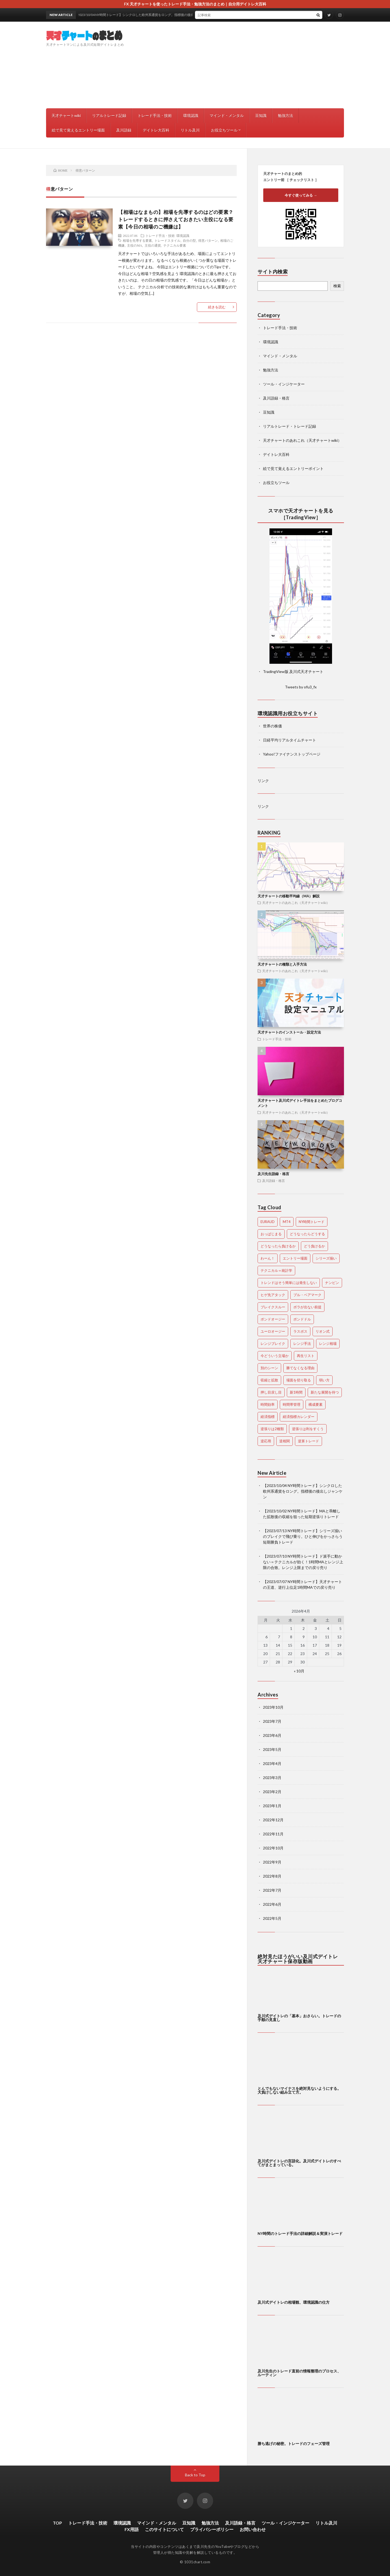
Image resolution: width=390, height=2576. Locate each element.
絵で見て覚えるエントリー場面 (78, 130)
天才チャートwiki (66, 115)
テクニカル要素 (174, 245)
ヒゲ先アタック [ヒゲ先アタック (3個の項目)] (273, 1295)
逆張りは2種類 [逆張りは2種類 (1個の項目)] (272, 1429)
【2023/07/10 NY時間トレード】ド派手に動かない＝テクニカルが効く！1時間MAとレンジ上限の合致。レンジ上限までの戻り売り (303, 1562)
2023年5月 (272, 1749)
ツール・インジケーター (284, 384)
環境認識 (190, 115)
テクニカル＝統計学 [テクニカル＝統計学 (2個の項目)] (276, 1270)
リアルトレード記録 (109, 115)
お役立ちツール (224, 130)
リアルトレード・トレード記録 (289, 426)
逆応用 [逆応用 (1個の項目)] (266, 1441)
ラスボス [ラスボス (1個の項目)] (300, 1331)
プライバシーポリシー (211, 2529)
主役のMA (134, 245)
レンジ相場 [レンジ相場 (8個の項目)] (328, 1343)
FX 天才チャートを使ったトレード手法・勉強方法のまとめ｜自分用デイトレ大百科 (195, 4)
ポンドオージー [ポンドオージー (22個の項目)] (273, 1319)
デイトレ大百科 (156, 130)
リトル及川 (190, 130)
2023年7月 (272, 1721)
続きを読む (217, 307)
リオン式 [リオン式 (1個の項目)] (323, 1331)
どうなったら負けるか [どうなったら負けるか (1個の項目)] (278, 1246)
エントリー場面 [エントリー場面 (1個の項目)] (295, 1258)
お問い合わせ (253, 2529)
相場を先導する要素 (137, 240)
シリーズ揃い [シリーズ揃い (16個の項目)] (326, 1258)
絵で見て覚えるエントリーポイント (293, 468)
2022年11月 (273, 1834)
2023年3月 (272, 1777)
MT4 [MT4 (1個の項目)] (287, 1222)
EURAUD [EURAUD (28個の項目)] (268, 1222)
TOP (57, 2522)
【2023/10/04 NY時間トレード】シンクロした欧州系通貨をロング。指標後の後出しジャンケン (303, 1491)
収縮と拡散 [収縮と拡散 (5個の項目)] (269, 1380)
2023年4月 (272, 1763)
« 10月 (299, 1671)
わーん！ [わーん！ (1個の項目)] (268, 1258)
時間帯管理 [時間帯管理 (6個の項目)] (291, 1404)
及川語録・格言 (276, 398)
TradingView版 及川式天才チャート (293, 671)
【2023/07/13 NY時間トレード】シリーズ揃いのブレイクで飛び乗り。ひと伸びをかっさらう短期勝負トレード (303, 1536)
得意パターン (208, 240)
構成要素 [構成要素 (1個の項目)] (315, 1404)
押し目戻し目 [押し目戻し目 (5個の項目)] (271, 1392)
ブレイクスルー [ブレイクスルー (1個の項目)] (273, 1307)
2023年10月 (273, 1707)
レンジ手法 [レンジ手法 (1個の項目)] (302, 1343)
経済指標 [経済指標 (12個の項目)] (268, 1416)
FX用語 (132, 2529)
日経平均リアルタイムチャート (289, 740)
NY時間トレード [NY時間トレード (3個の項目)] (311, 1222)
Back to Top (195, 2475)
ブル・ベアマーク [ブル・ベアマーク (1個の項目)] (307, 1295)
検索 (337, 285)
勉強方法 (285, 115)
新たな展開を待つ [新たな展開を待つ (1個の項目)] (325, 1392)
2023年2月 (272, 1791)
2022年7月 (272, 1890)
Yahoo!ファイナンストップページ (291, 754)
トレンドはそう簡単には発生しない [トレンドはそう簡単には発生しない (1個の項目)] (289, 1282)
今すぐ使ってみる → (301, 195)
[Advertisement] (245, 65)
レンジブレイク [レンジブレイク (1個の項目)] (273, 1343)
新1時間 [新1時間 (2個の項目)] (296, 1392)
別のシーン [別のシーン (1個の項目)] (269, 1368)
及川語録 (123, 130)
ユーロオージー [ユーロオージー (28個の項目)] (273, 1331)
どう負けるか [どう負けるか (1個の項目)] (314, 1246)
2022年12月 (273, 1819)
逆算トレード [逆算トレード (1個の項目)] (308, 1441)
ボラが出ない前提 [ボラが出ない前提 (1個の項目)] (307, 1307)
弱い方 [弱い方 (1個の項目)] (324, 1380)
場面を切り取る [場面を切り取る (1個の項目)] (298, 1380)
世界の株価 (272, 726)
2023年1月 (272, 1805)
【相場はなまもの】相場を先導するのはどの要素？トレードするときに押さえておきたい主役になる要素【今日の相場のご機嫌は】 (175, 219)
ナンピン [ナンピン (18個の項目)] (332, 1282)
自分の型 (189, 240)
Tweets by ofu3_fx (301, 687)
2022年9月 (272, 1862)
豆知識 (260, 115)
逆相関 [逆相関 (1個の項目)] (284, 1441)
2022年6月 (272, 1904)
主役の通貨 (153, 245)
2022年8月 (272, 1876)
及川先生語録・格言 (273, 1174)
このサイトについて (164, 2529)
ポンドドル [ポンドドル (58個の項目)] (302, 1319)
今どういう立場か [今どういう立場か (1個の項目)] (275, 1356)
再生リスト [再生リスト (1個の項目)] (305, 1356)
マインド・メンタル (227, 115)
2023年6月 (272, 1735)
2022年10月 (273, 1848)
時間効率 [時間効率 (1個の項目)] (268, 1404)
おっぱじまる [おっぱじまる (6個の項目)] (271, 1234)
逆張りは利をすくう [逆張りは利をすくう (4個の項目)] (308, 1429)
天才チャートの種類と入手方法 (282, 964)
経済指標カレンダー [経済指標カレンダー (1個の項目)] (298, 1416)
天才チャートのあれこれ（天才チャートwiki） (302, 440)
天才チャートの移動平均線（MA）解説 (289, 896)
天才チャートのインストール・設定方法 (289, 1032)
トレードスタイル (167, 240)
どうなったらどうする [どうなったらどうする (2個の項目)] (307, 1234)
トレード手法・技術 (155, 115)
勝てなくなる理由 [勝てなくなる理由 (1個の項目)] (300, 1368)
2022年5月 (272, 1918)
